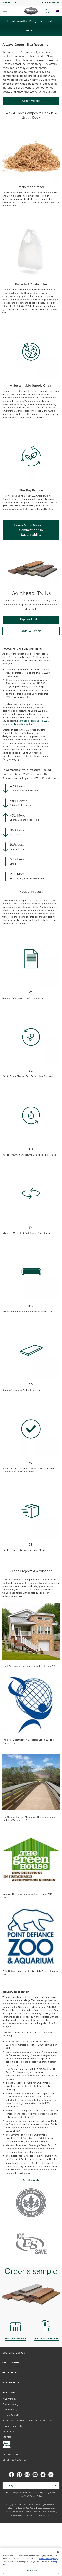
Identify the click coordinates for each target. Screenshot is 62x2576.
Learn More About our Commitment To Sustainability (31, 529)
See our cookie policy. (48, 2558)
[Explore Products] (31, 619)
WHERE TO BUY (11, 2)
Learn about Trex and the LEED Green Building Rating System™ (25, 722)
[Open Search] (47, 11)
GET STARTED (10, 2372)
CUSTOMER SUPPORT (14, 2352)
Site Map (6, 2437)
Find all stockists (10, 2454)
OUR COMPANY (10, 2362)
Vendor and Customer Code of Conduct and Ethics (28, 2420)
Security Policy (9, 2409)
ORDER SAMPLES (50, 2)
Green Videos (31, 101)
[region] (31, 2562)
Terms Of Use (9, 2431)
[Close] (58, 2552)
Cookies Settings (10, 2404)
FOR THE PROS (10, 2382)
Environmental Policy (12, 2426)
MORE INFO (8, 2392)
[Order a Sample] (31, 631)
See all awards (31, 2180)
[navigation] (31, 8)
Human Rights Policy (12, 2415)
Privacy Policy (9, 2399)
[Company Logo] (31, 11)
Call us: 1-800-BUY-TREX (14, 2460)
